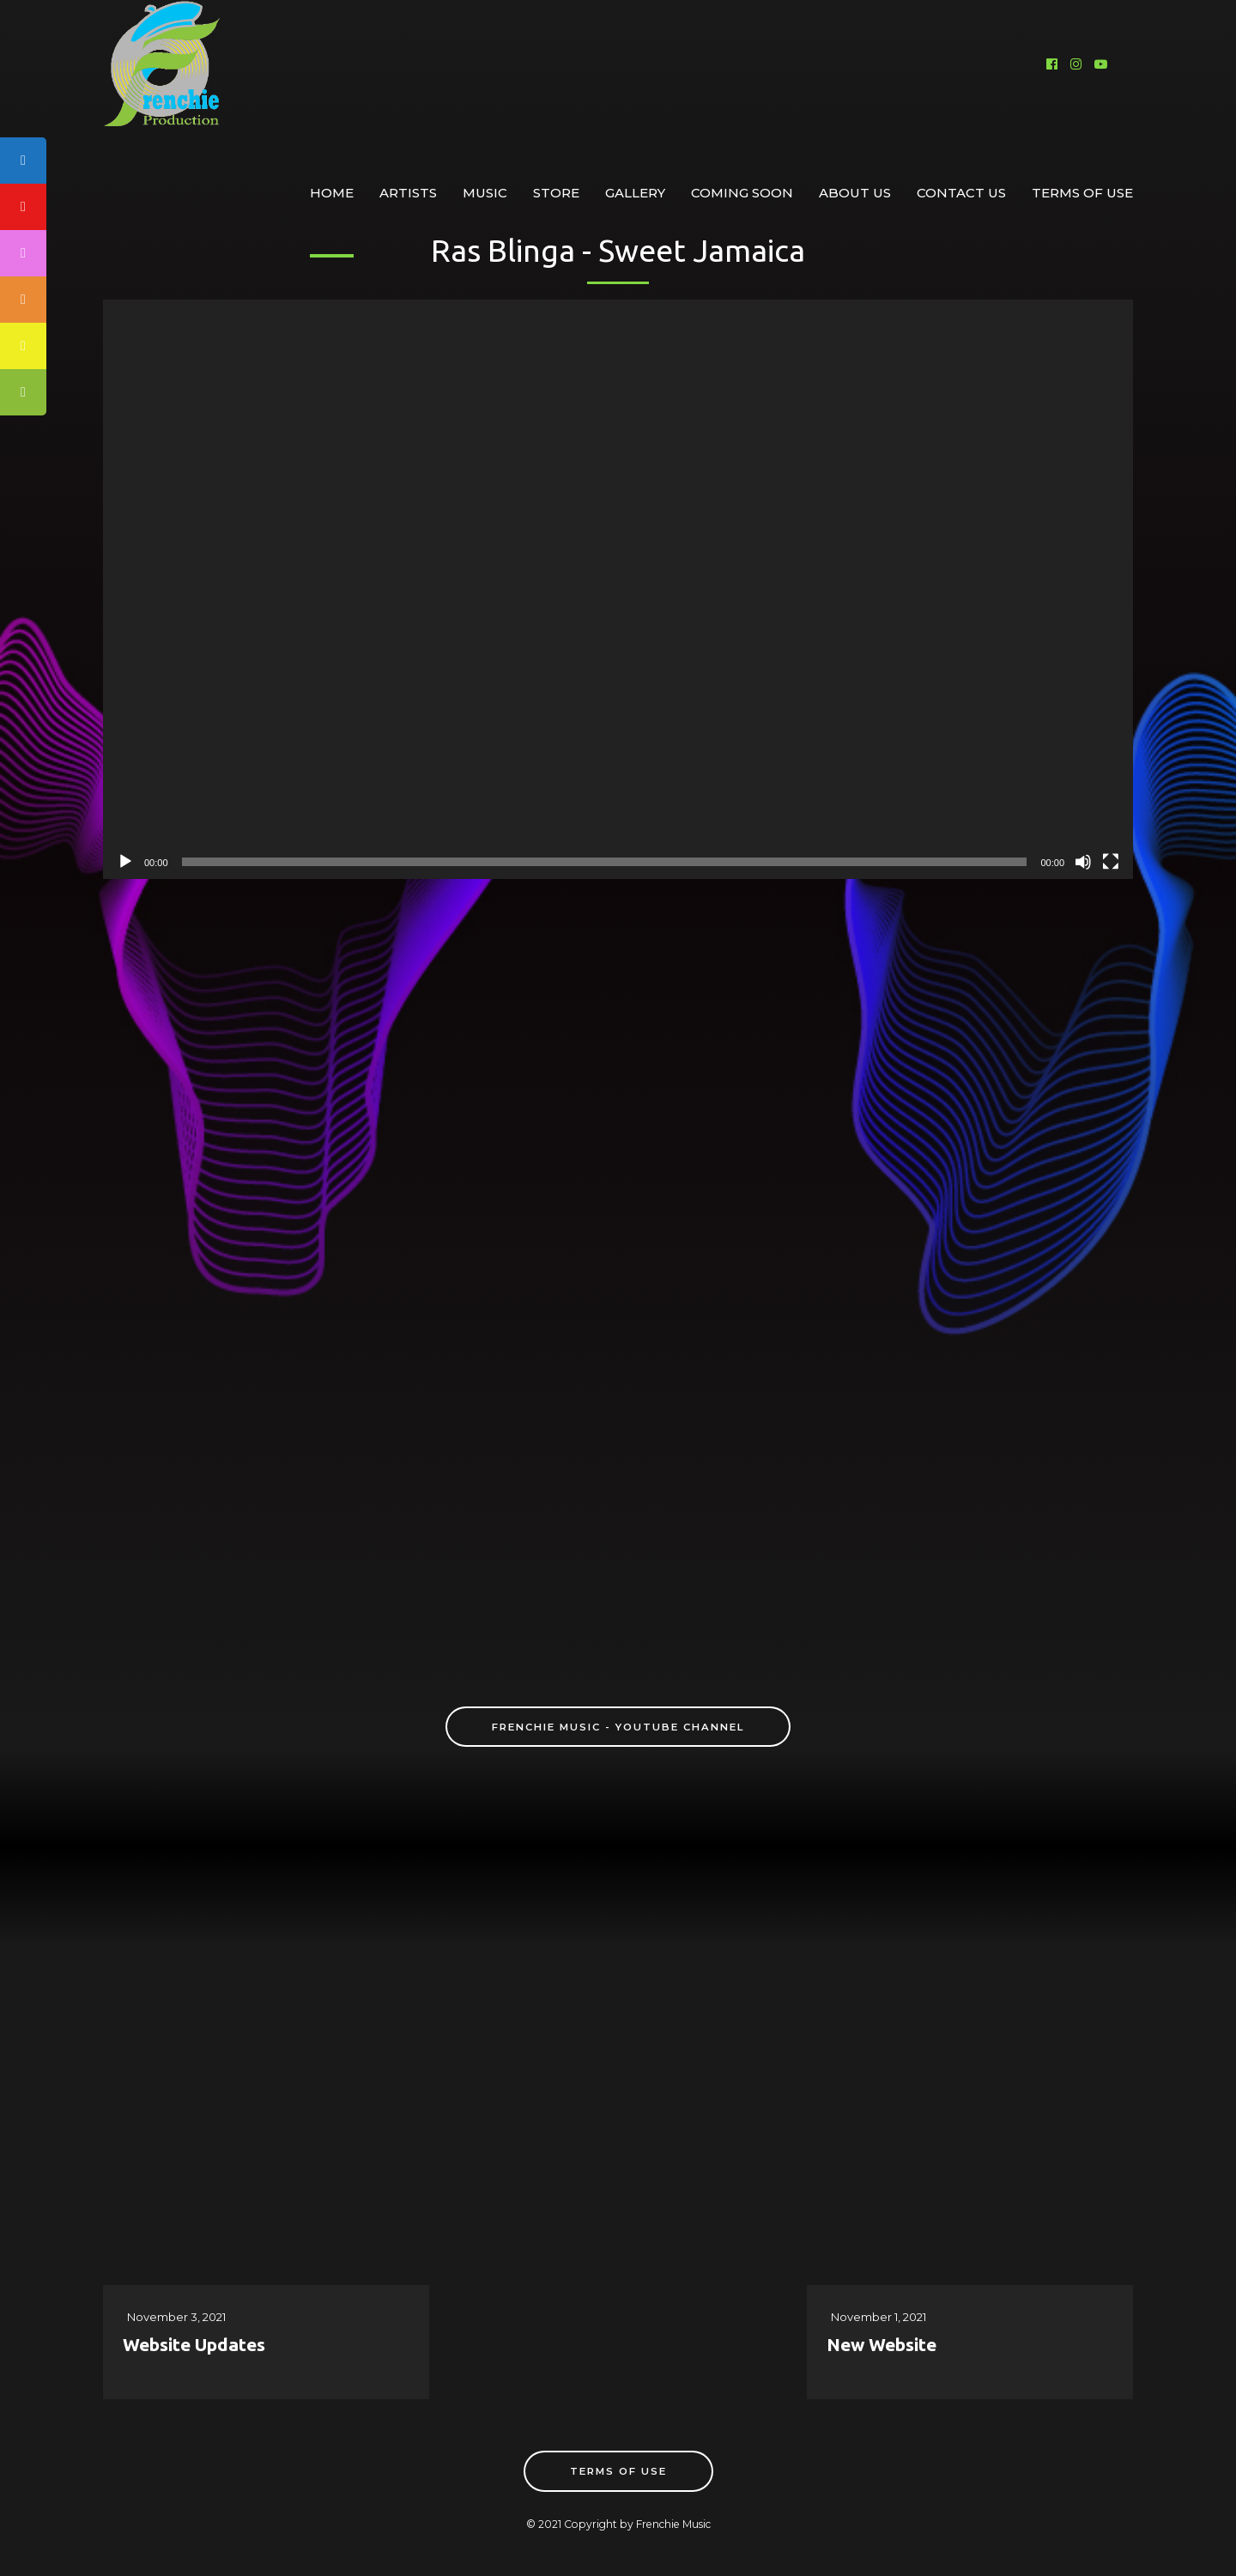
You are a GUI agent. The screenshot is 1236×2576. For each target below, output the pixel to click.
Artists (408, 193)
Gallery (635, 193)
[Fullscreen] (1110, 861)
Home (332, 193)
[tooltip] (23, 299)
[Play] (125, 861)
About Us (855, 193)
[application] (618, 589)
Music (485, 193)
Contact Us (961, 193)
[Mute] (1083, 861)
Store (556, 193)
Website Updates (194, 2344)
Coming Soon (742, 193)
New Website (881, 2344)
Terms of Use (1082, 193)
